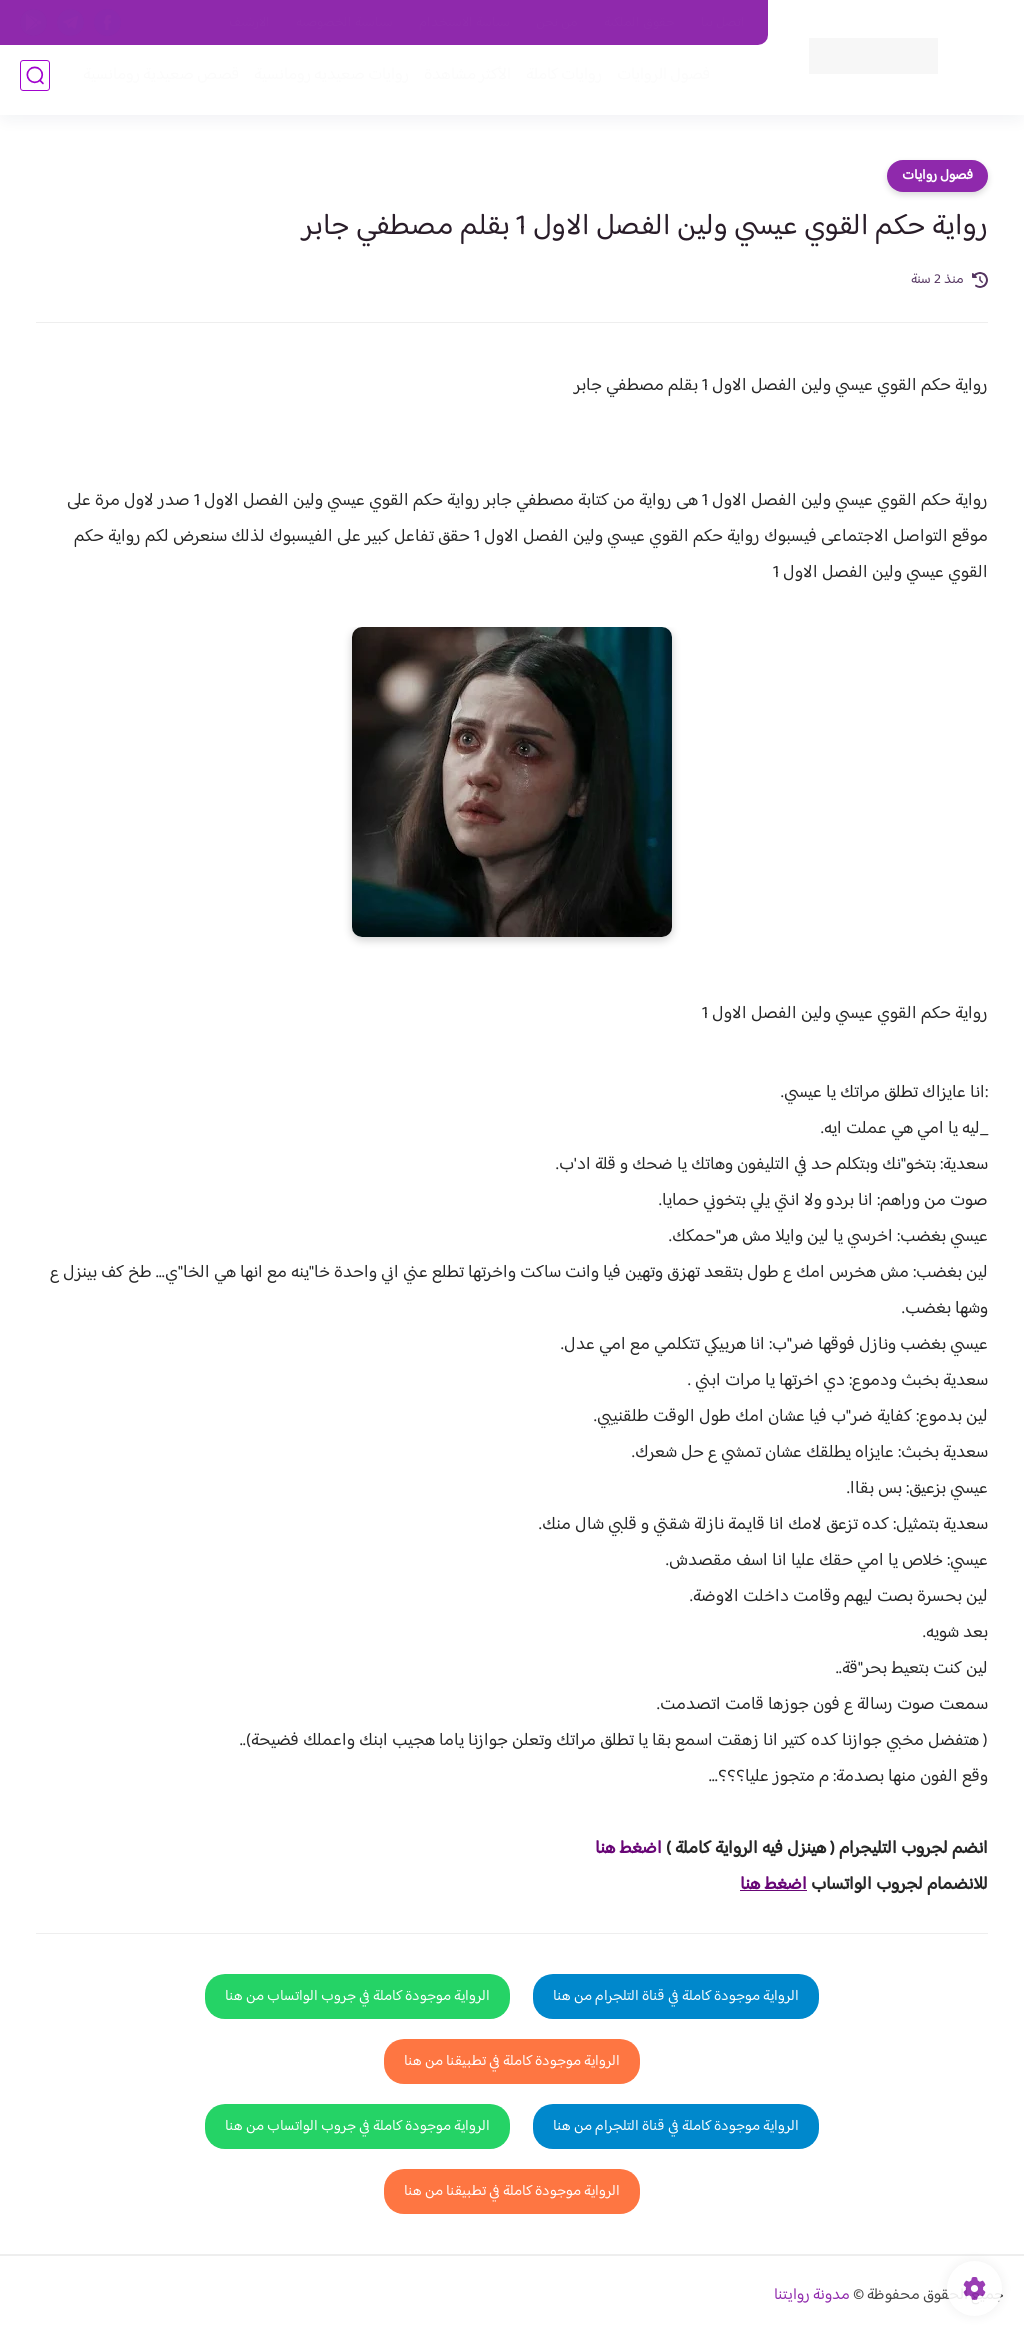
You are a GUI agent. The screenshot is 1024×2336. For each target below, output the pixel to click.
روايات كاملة (558, 81)
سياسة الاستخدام (464, 23)
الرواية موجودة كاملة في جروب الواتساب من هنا (357, 1996)
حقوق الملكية (639, 23)
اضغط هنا (628, 1849)
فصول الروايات (657, 81)
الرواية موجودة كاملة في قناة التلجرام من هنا (676, 1996)
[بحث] (35, 81)
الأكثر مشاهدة (461, 81)
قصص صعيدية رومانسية (155, 81)
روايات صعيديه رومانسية (325, 81)
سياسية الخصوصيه (344, 23)
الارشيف (249, 23)
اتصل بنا (723, 23)
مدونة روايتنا (812, 2295)
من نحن (557, 23)
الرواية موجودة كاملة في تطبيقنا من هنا (512, 2061)
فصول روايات (937, 176)
